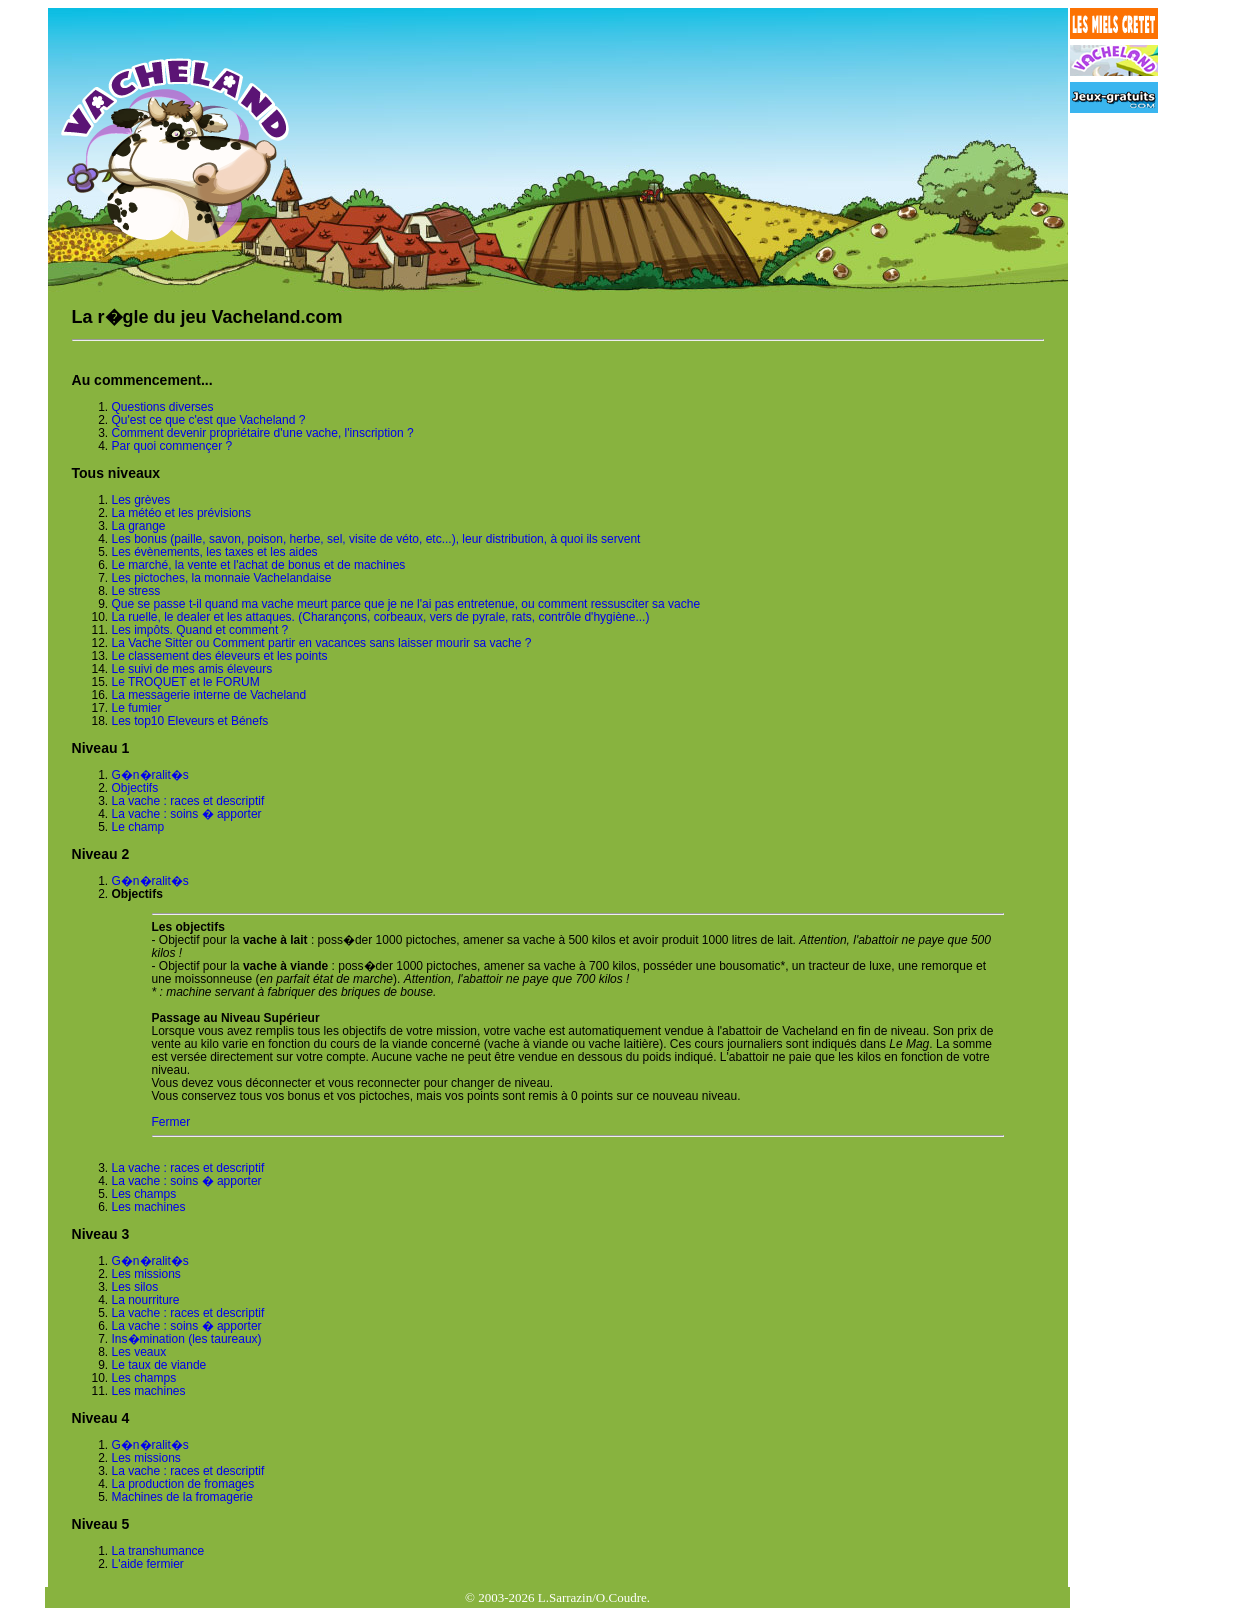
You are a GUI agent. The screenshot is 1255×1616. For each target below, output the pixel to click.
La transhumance (158, 1551)
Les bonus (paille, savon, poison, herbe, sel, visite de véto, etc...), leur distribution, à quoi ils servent (376, 539)
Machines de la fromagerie (182, 1497)
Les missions (146, 1274)
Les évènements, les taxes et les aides (215, 552)
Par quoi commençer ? (172, 446)
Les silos (135, 1287)
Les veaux (139, 1352)
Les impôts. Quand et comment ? (200, 630)
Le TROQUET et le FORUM (186, 682)
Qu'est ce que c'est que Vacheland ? (209, 420)
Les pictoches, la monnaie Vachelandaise (222, 578)
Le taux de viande (159, 1365)
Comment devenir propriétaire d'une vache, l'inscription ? (263, 433)
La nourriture (146, 1300)
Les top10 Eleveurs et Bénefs (190, 721)
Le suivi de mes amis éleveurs (192, 669)
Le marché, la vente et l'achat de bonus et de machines (259, 565)
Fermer (171, 1122)
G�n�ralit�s (150, 775)
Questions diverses (163, 407)
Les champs (144, 1194)
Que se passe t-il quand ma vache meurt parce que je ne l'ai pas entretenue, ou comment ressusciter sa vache (406, 604)
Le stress (136, 591)
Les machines (149, 1207)
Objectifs (135, 788)
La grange (139, 526)
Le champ (138, 827)
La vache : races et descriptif (188, 801)
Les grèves (141, 500)
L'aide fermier (148, 1564)
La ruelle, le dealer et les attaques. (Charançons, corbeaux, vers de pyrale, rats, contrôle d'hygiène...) (381, 617)
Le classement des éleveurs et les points (220, 656)
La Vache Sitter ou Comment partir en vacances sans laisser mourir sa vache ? (322, 643)
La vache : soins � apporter (187, 814)
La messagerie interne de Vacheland (209, 695)
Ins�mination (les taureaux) (187, 1339)
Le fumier (137, 708)
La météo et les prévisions (181, 513)
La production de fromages (183, 1484)
